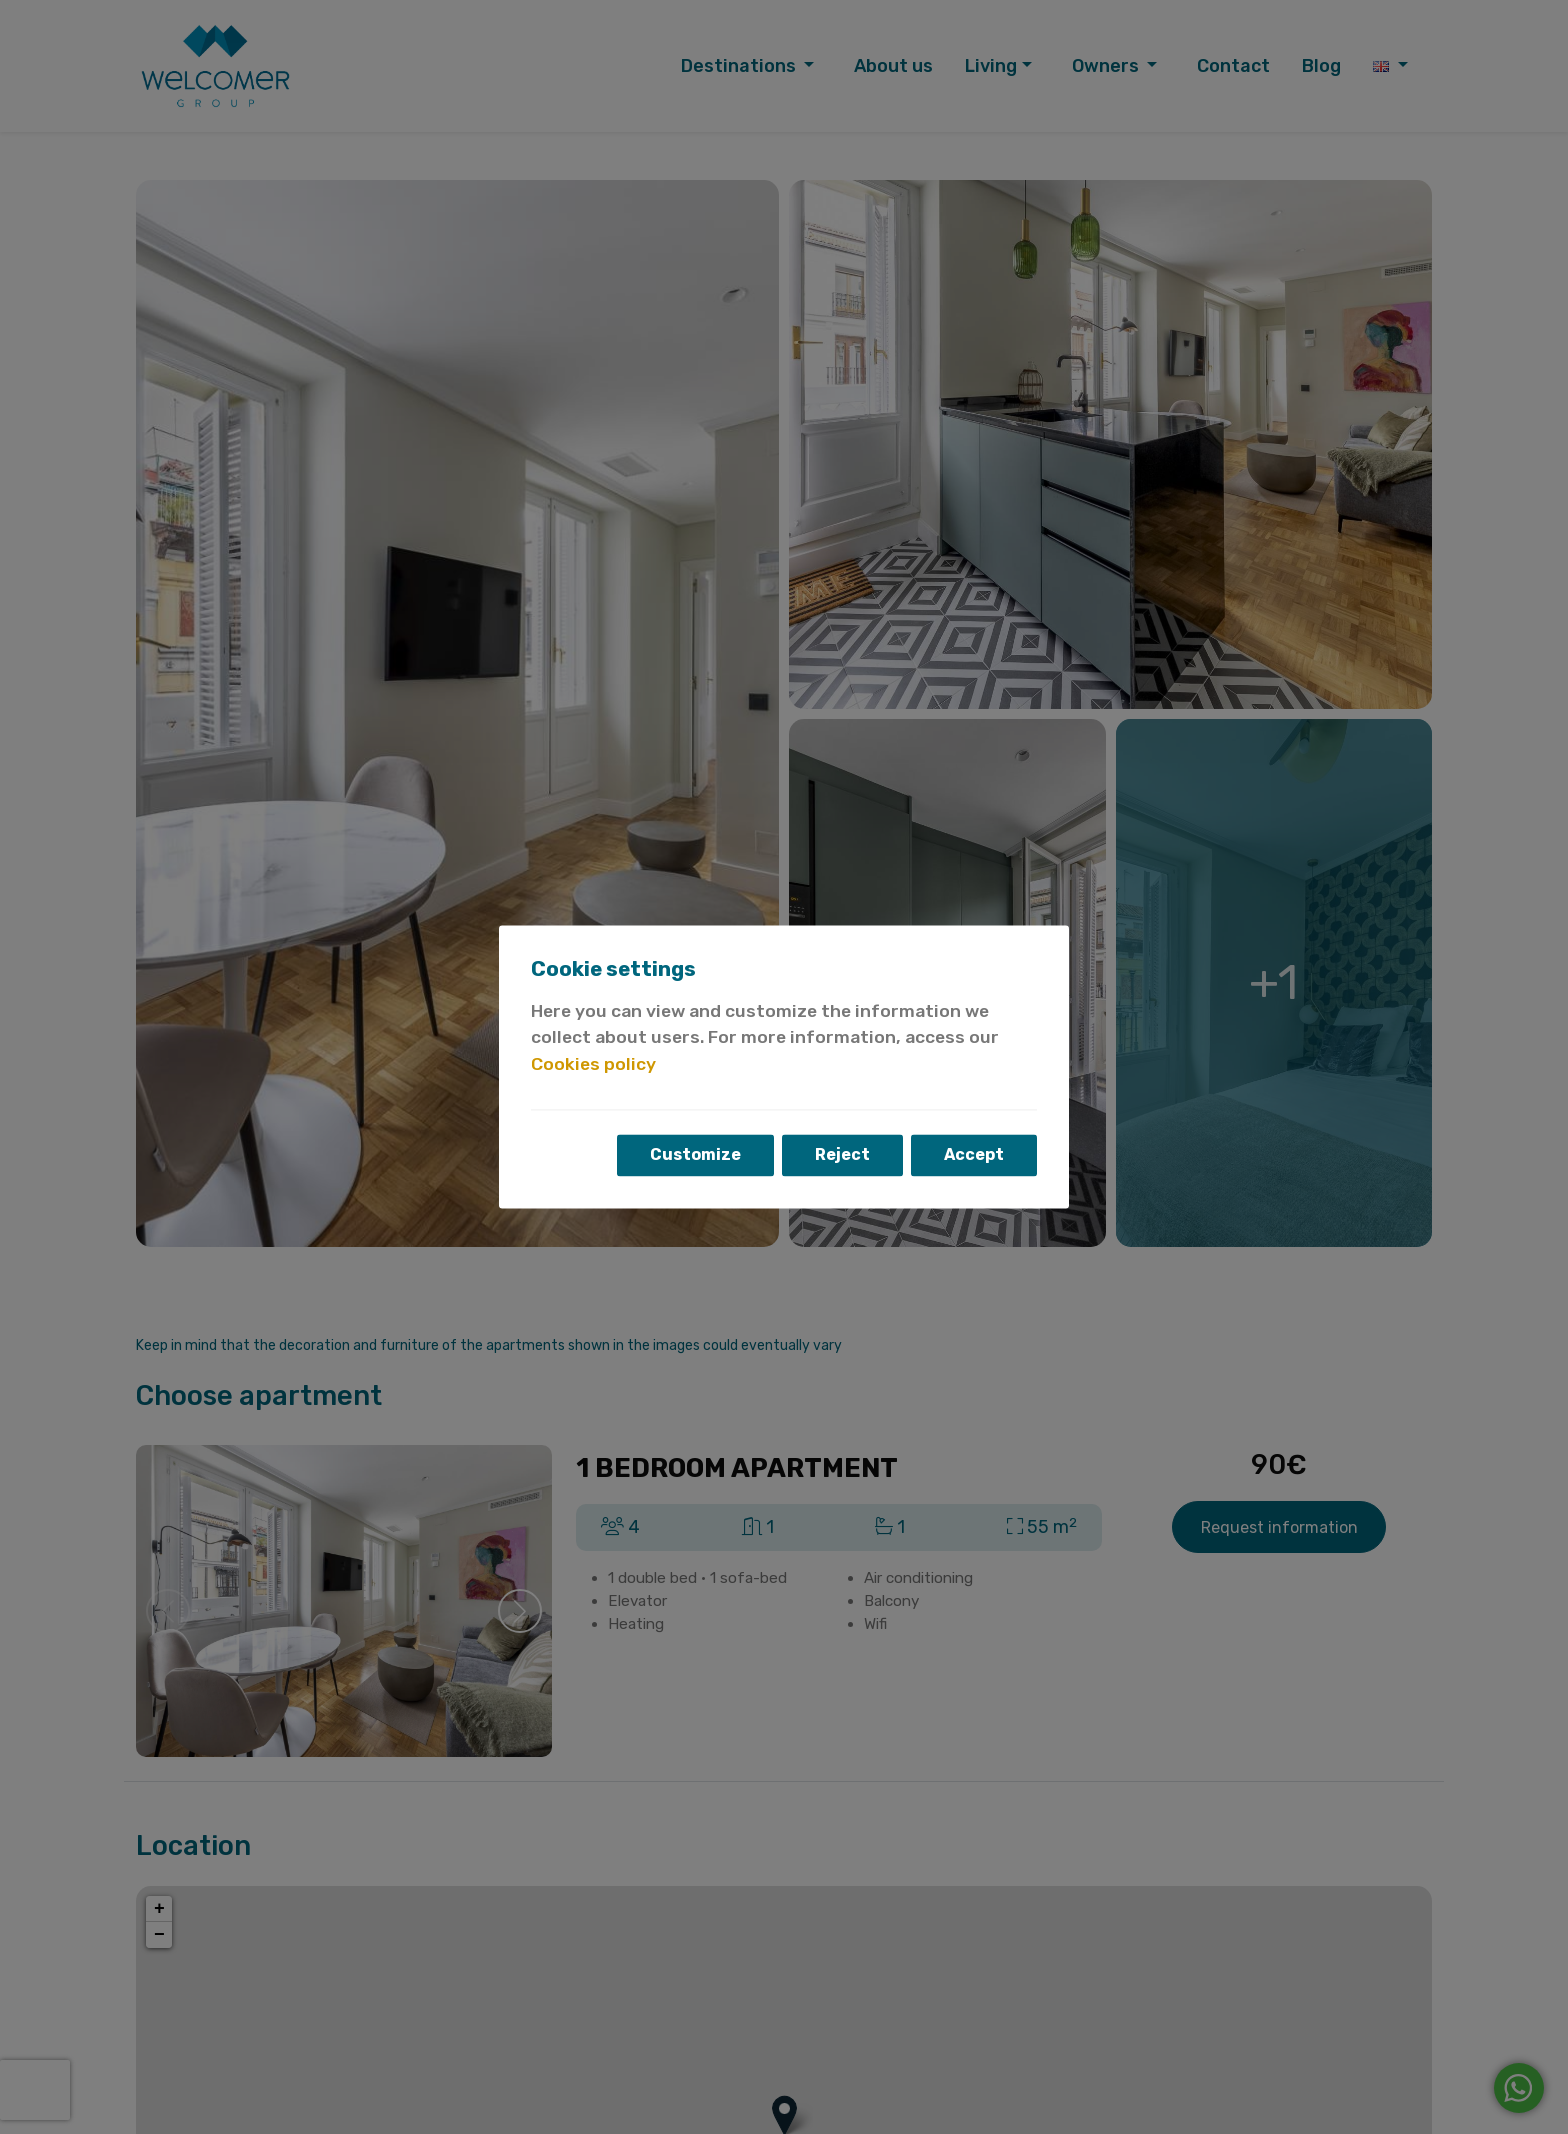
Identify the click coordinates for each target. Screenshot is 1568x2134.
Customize (695, 1155)
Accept (974, 1155)
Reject (842, 1155)
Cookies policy (593, 1064)
